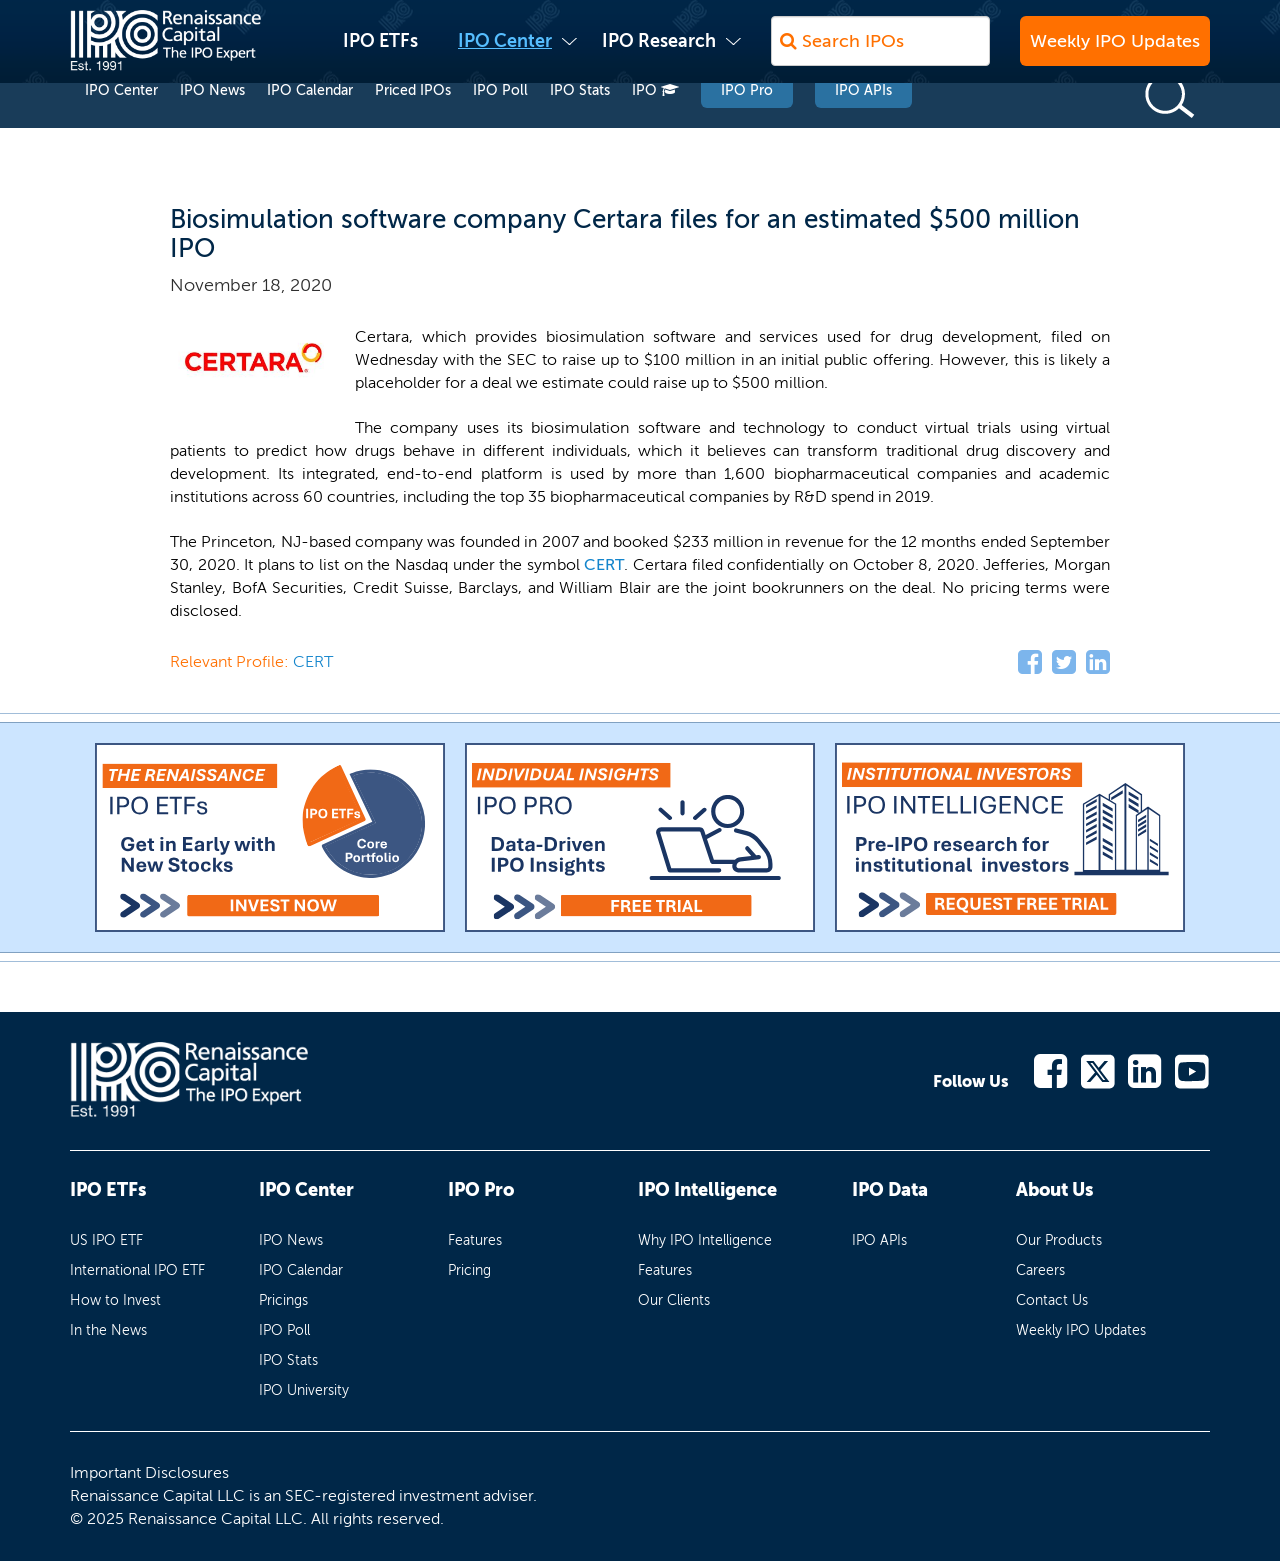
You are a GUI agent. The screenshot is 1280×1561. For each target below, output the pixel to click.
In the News (108, 1330)
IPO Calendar (310, 128)
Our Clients (674, 1300)
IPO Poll (500, 128)
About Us (1054, 1190)
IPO (655, 128)
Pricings (283, 1300)
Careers (1040, 1270)
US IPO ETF (106, 1240)
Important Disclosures (149, 1472)
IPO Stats (580, 128)
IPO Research (659, 51)
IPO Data (890, 1190)
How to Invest (115, 1300)
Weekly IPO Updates (1115, 51)
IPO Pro (747, 128)
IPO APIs (863, 128)
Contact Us (1052, 1300)
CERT (604, 564)
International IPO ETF (137, 1270)
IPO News (212, 128)
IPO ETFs (380, 51)
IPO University (304, 1390)
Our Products (1059, 1240)
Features (475, 1240)
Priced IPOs (413, 128)
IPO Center (505, 51)
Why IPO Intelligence (705, 1240)
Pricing (469, 1270)
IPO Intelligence (707, 1190)
